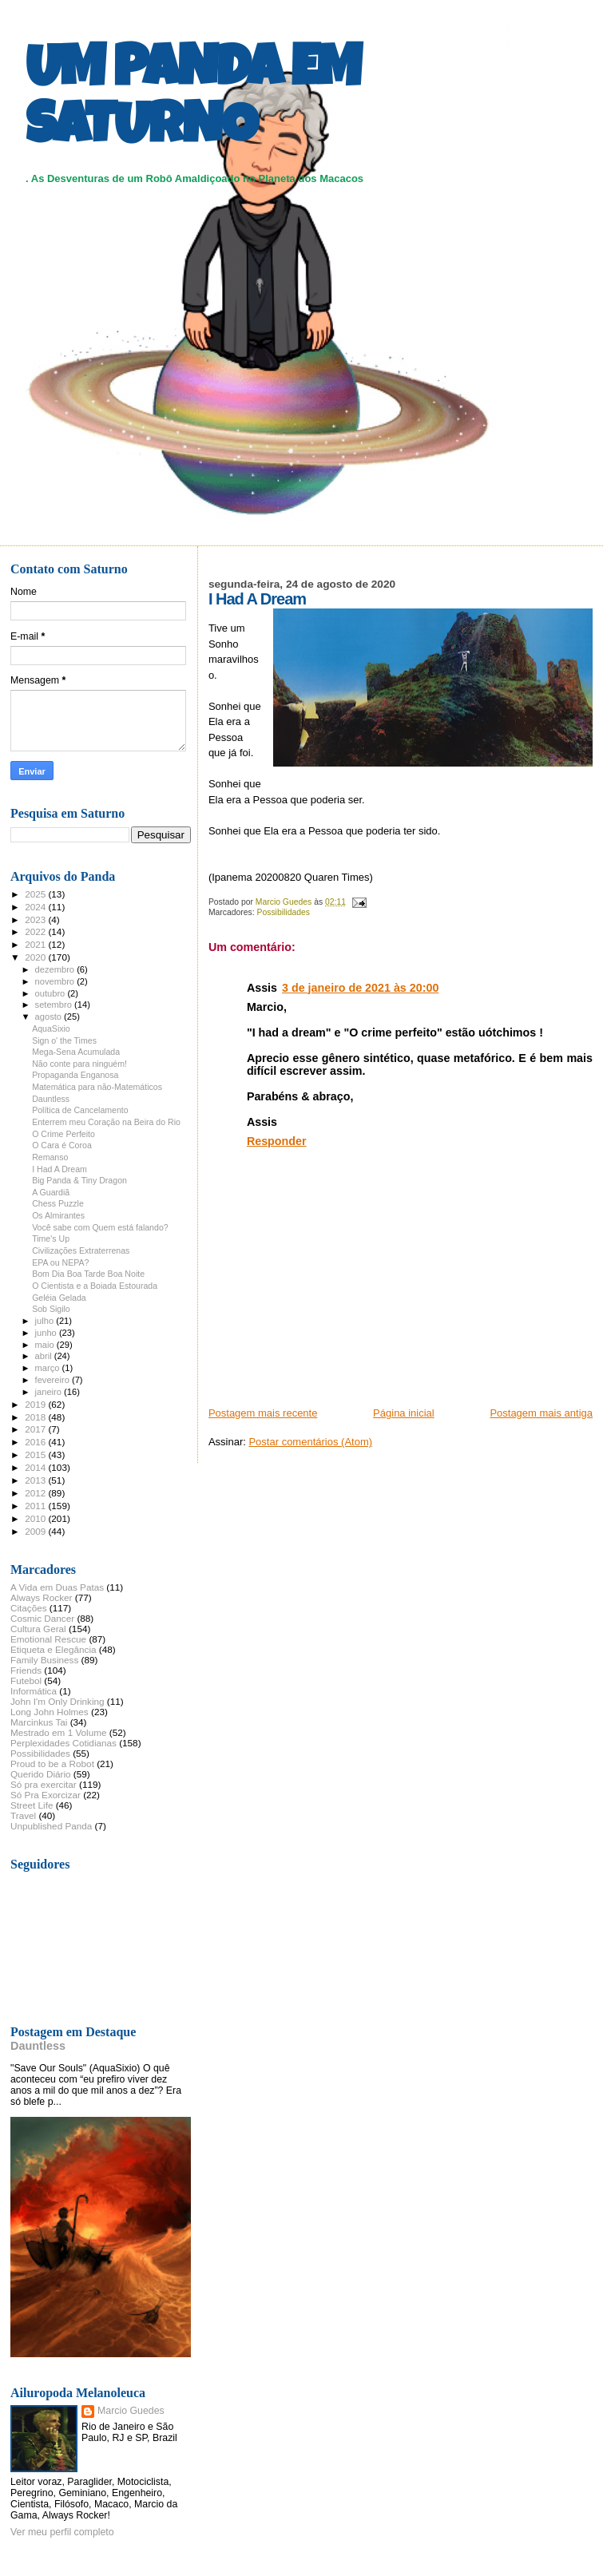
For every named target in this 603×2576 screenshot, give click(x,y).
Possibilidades (283, 912)
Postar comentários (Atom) (310, 1442)
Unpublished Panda (51, 1826)
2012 (36, 1493)
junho (47, 1333)
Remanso (50, 1157)
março (48, 1368)
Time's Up (50, 1238)
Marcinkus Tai (38, 1722)
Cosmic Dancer (42, 1618)
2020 (36, 957)
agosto (50, 1016)
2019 (36, 1404)
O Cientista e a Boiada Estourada (94, 1285)
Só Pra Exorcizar (45, 1794)
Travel (23, 1815)
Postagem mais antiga (541, 1413)
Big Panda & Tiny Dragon (79, 1180)
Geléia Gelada (59, 1297)
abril (44, 1356)
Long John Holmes (49, 1711)
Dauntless (50, 1099)
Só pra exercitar (43, 1784)
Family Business (44, 1660)
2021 (36, 944)
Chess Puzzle (58, 1203)
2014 (36, 1467)
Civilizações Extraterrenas (80, 1250)
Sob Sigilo (51, 1309)
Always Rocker (41, 1597)
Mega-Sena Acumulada (76, 1051)
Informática (33, 1691)
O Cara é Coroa (62, 1145)
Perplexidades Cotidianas (63, 1743)
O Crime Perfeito (63, 1134)
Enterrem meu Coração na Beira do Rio (106, 1122)
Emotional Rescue (48, 1639)
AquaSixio (51, 1028)
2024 (36, 907)
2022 (36, 931)
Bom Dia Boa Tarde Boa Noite (88, 1273)
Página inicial (403, 1413)
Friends (26, 1670)
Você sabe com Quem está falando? (100, 1227)
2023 (36, 919)
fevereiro (53, 1380)
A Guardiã (50, 1192)
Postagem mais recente (263, 1413)
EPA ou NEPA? (60, 1262)
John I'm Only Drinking (57, 1701)
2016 (36, 1442)
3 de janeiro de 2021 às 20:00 (360, 987)
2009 (36, 1531)
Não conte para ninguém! (79, 1063)
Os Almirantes (58, 1215)
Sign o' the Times (64, 1040)
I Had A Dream (59, 1169)
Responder (277, 1141)
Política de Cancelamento (80, 1110)
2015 (36, 1454)
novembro (56, 981)
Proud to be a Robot (52, 1763)
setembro (54, 1004)
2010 (36, 1518)
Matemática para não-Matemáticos (97, 1087)
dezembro (56, 969)
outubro (51, 993)
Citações (28, 1608)
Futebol (26, 1680)
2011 (36, 1505)
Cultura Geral (38, 1628)
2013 (36, 1480)
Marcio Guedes (131, 2410)
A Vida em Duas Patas (57, 1587)
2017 (36, 1429)
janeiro (50, 1392)
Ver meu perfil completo (62, 2532)
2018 (36, 1417)
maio (46, 1344)
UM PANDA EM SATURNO (193, 101)
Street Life (31, 1805)
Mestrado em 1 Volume (58, 1732)
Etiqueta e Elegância (53, 1649)
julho (46, 1321)
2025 (36, 894)
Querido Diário (40, 1774)
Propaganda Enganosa (75, 1075)
